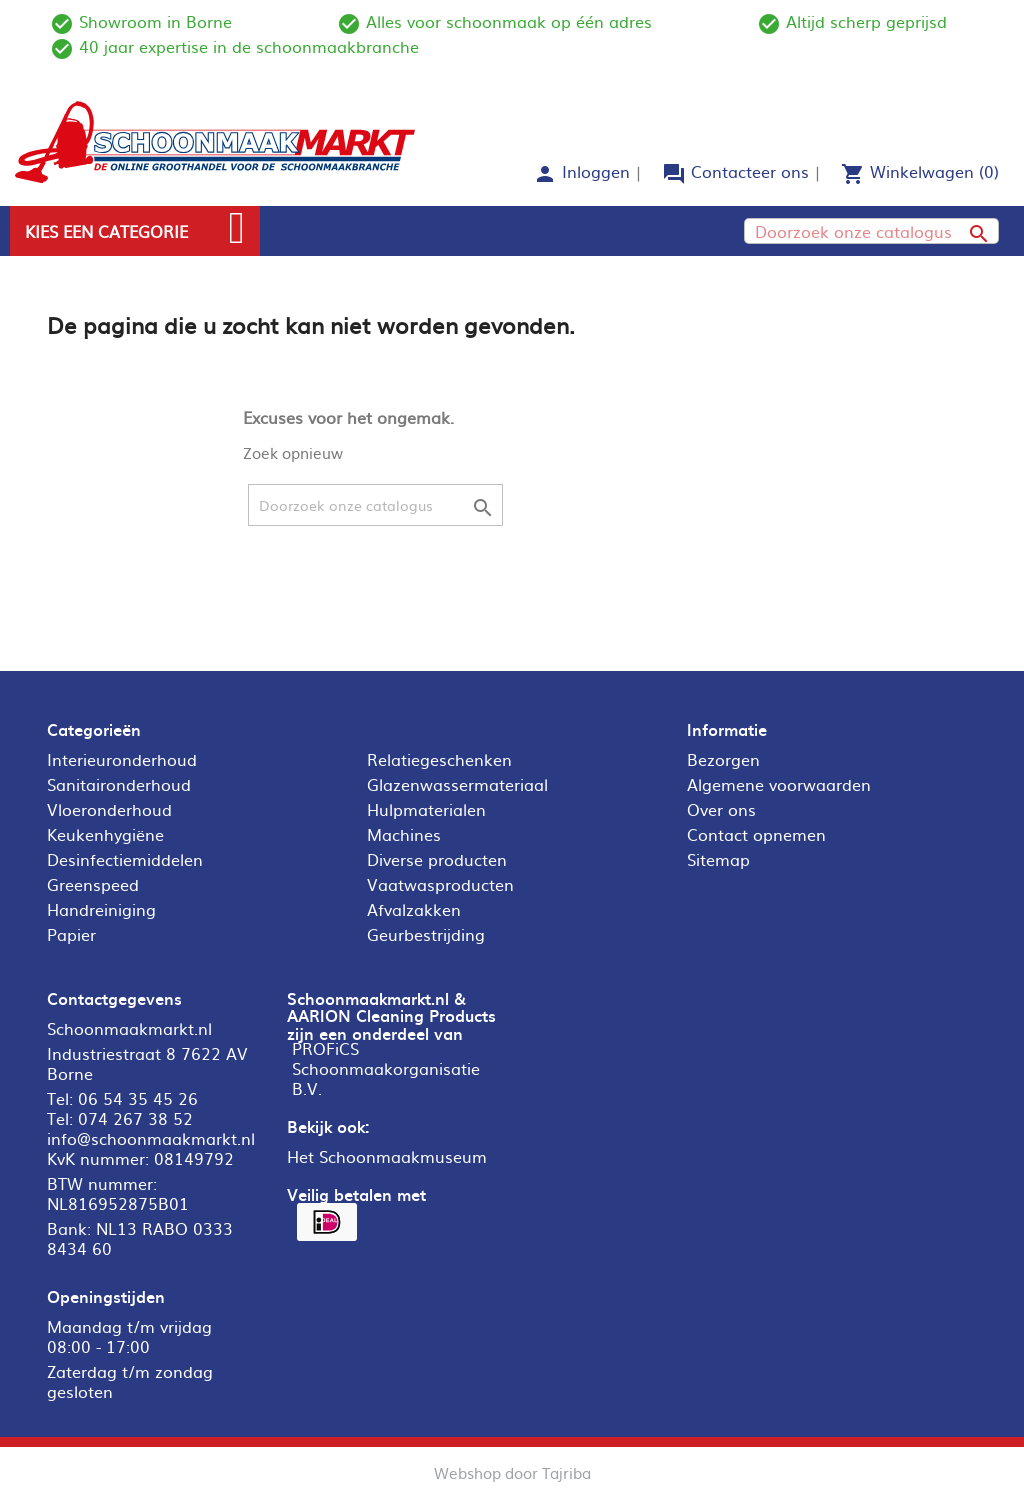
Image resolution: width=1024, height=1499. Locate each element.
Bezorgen (723, 759)
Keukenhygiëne (105, 834)
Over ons (721, 809)
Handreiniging (101, 909)
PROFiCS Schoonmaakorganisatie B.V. (386, 1068)
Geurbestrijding (426, 934)
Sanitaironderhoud (119, 784)
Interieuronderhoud (122, 759)
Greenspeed (93, 884)
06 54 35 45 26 (138, 1098)
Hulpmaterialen (426, 809)
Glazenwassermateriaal (457, 784)
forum (674, 174)
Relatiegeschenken (439, 759)
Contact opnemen (756, 834)
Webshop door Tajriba (512, 1472)
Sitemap (718, 859)
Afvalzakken (414, 909)
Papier (71, 934)
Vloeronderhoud (109, 809)
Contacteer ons (750, 171)
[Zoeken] (871, 231)
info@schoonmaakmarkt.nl (151, 1138)
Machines (404, 834)
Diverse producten (437, 859)
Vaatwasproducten (440, 884)
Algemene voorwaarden (779, 784)
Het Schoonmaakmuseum (387, 1156)
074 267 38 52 (135, 1118)
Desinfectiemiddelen (125, 859)
